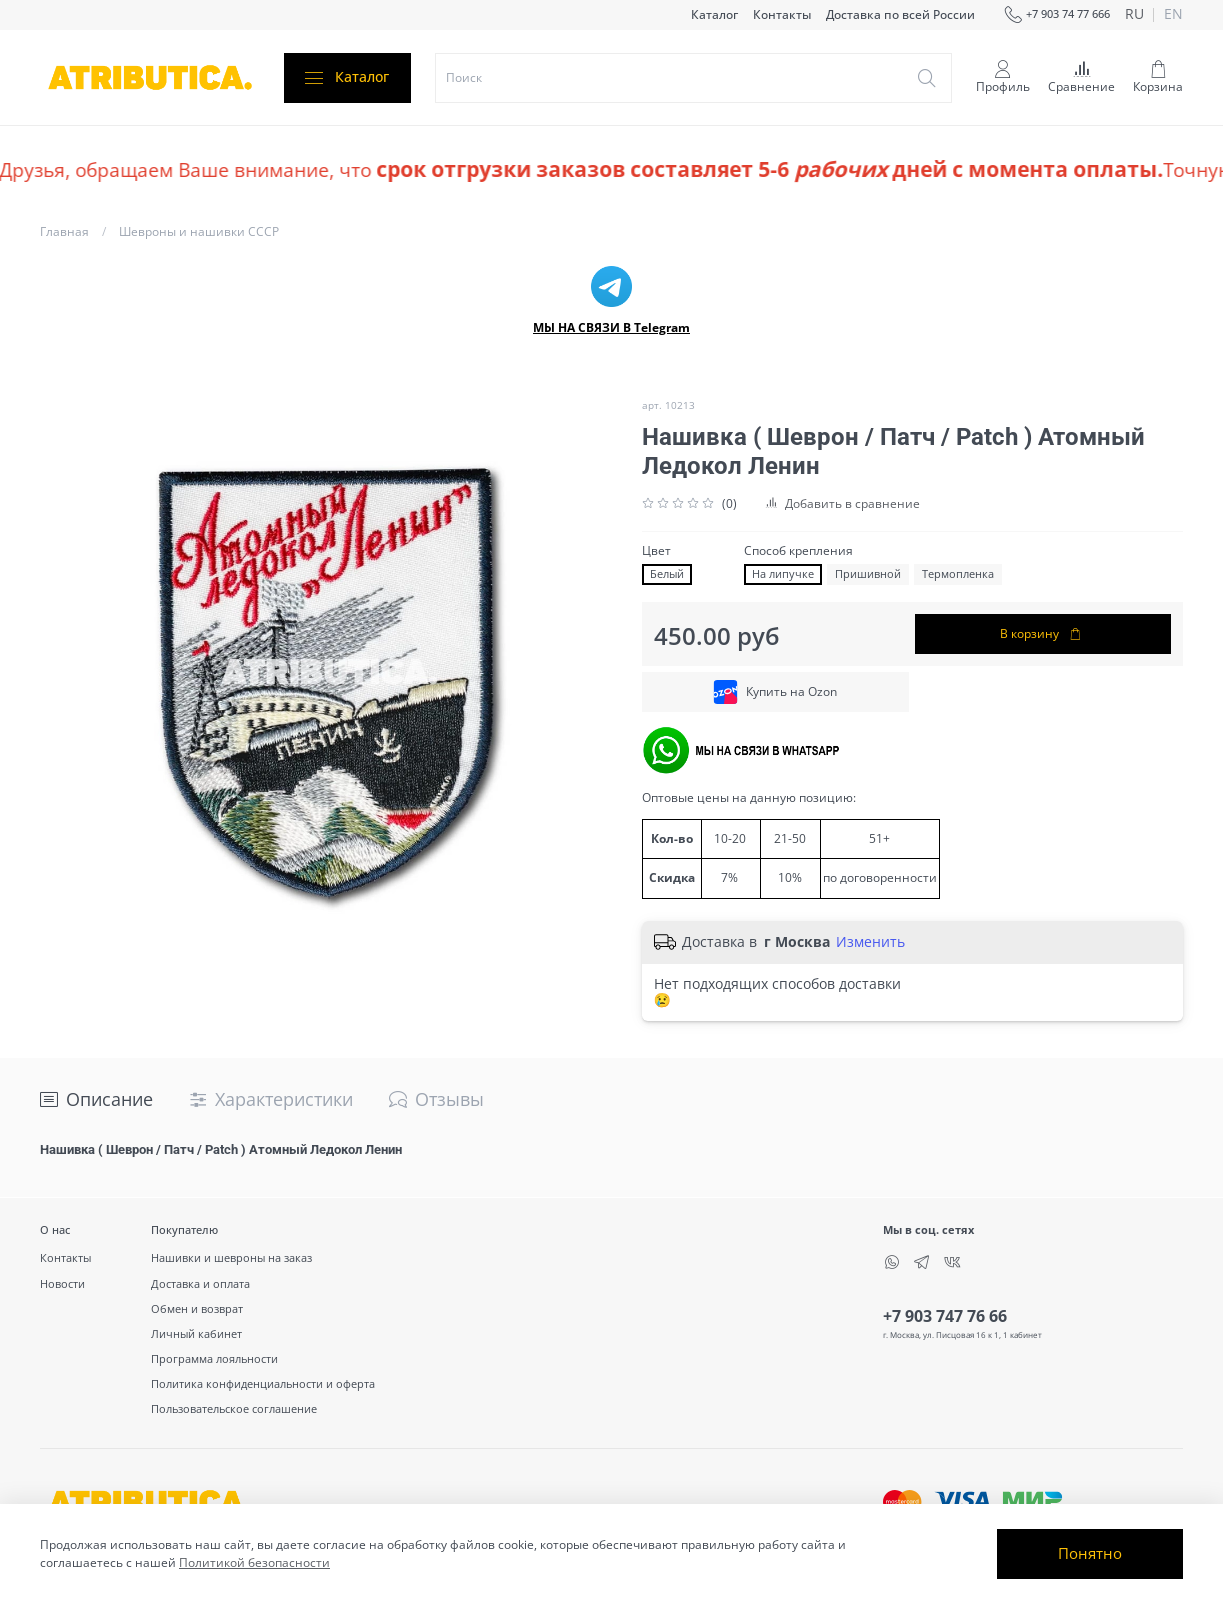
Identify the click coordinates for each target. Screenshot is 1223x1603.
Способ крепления (798, 551)
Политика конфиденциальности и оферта (263, 1383)
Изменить (870, 942)
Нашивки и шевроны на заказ (231, 1257)
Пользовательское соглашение (234, 1408)
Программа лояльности (214, 1358)
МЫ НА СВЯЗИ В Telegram (611, 327)
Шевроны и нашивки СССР (199, 231)
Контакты (782, 14)
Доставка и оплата (200, 1283)
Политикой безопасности (254, 1562)
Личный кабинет (196, 1333)
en (1173, 15)
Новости (62, 1283)
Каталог (714, 14)
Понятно (1090, 1553)
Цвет (656, 551)
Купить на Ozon (775, 692)
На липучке (783, 574)
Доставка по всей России (900, 14)
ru (1134, 15)
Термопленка (958, 574)
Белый (667, 574)
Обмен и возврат (197, 1308)
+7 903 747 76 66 (945, 1316)
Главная (64, 231)
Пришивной (868, 574)
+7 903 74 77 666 (1057, 15)
